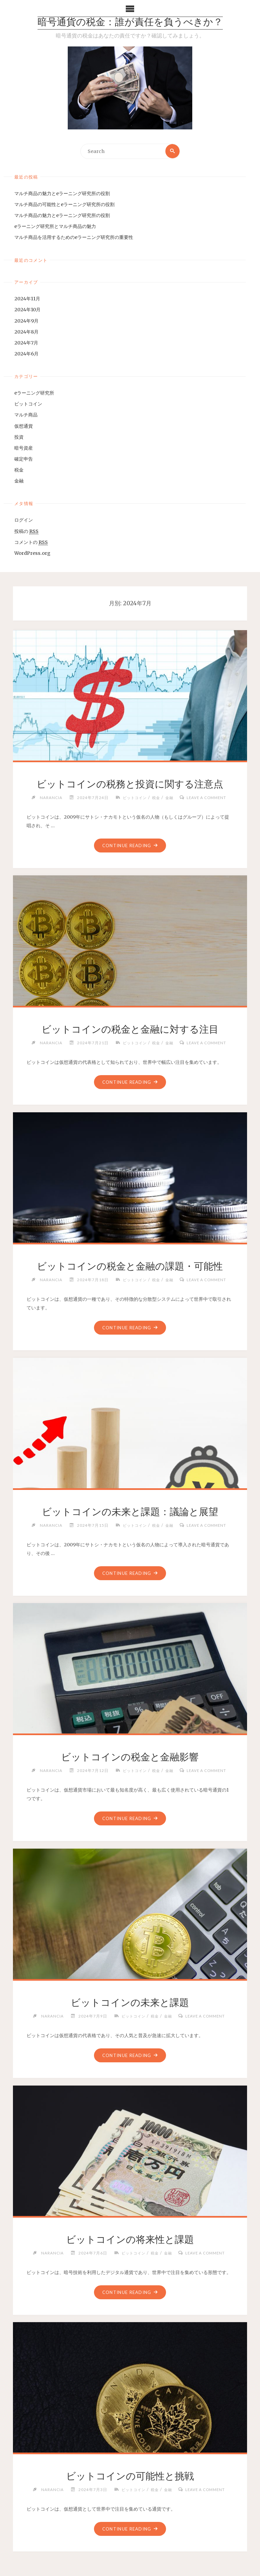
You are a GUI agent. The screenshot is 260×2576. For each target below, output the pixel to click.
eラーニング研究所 (34, 393)
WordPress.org (32, 553)
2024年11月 (27, 299)
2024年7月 (26, 343)
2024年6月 (26, 354)
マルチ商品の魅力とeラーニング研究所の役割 (62, 193)
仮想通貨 (23, 426)
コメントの (31, 542)
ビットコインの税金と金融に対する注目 (130, 1029)
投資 (19, 437)
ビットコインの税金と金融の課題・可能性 (130, 1266)
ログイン (23, 520)
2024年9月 (26, 321)
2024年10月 (27, 310)
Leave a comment (208, 797)
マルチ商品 (26, 415)
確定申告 (23, 459)
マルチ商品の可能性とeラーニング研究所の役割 (64, 205)
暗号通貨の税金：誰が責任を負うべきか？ (130, 23)
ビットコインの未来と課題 (130, 2003)
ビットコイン (28, 404)
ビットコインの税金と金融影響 (130, 1757)
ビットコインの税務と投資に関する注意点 (130, 784)
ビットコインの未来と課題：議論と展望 (130, 1512)
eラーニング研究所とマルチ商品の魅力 (55, 227)
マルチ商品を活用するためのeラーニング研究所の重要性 (73, 238)
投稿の (26, 531)
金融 (19, 481)
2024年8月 (26, 332)
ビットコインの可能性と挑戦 (130, 2476)
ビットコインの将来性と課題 (130, 2239)
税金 (19, 470)
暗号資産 (23, 448)
